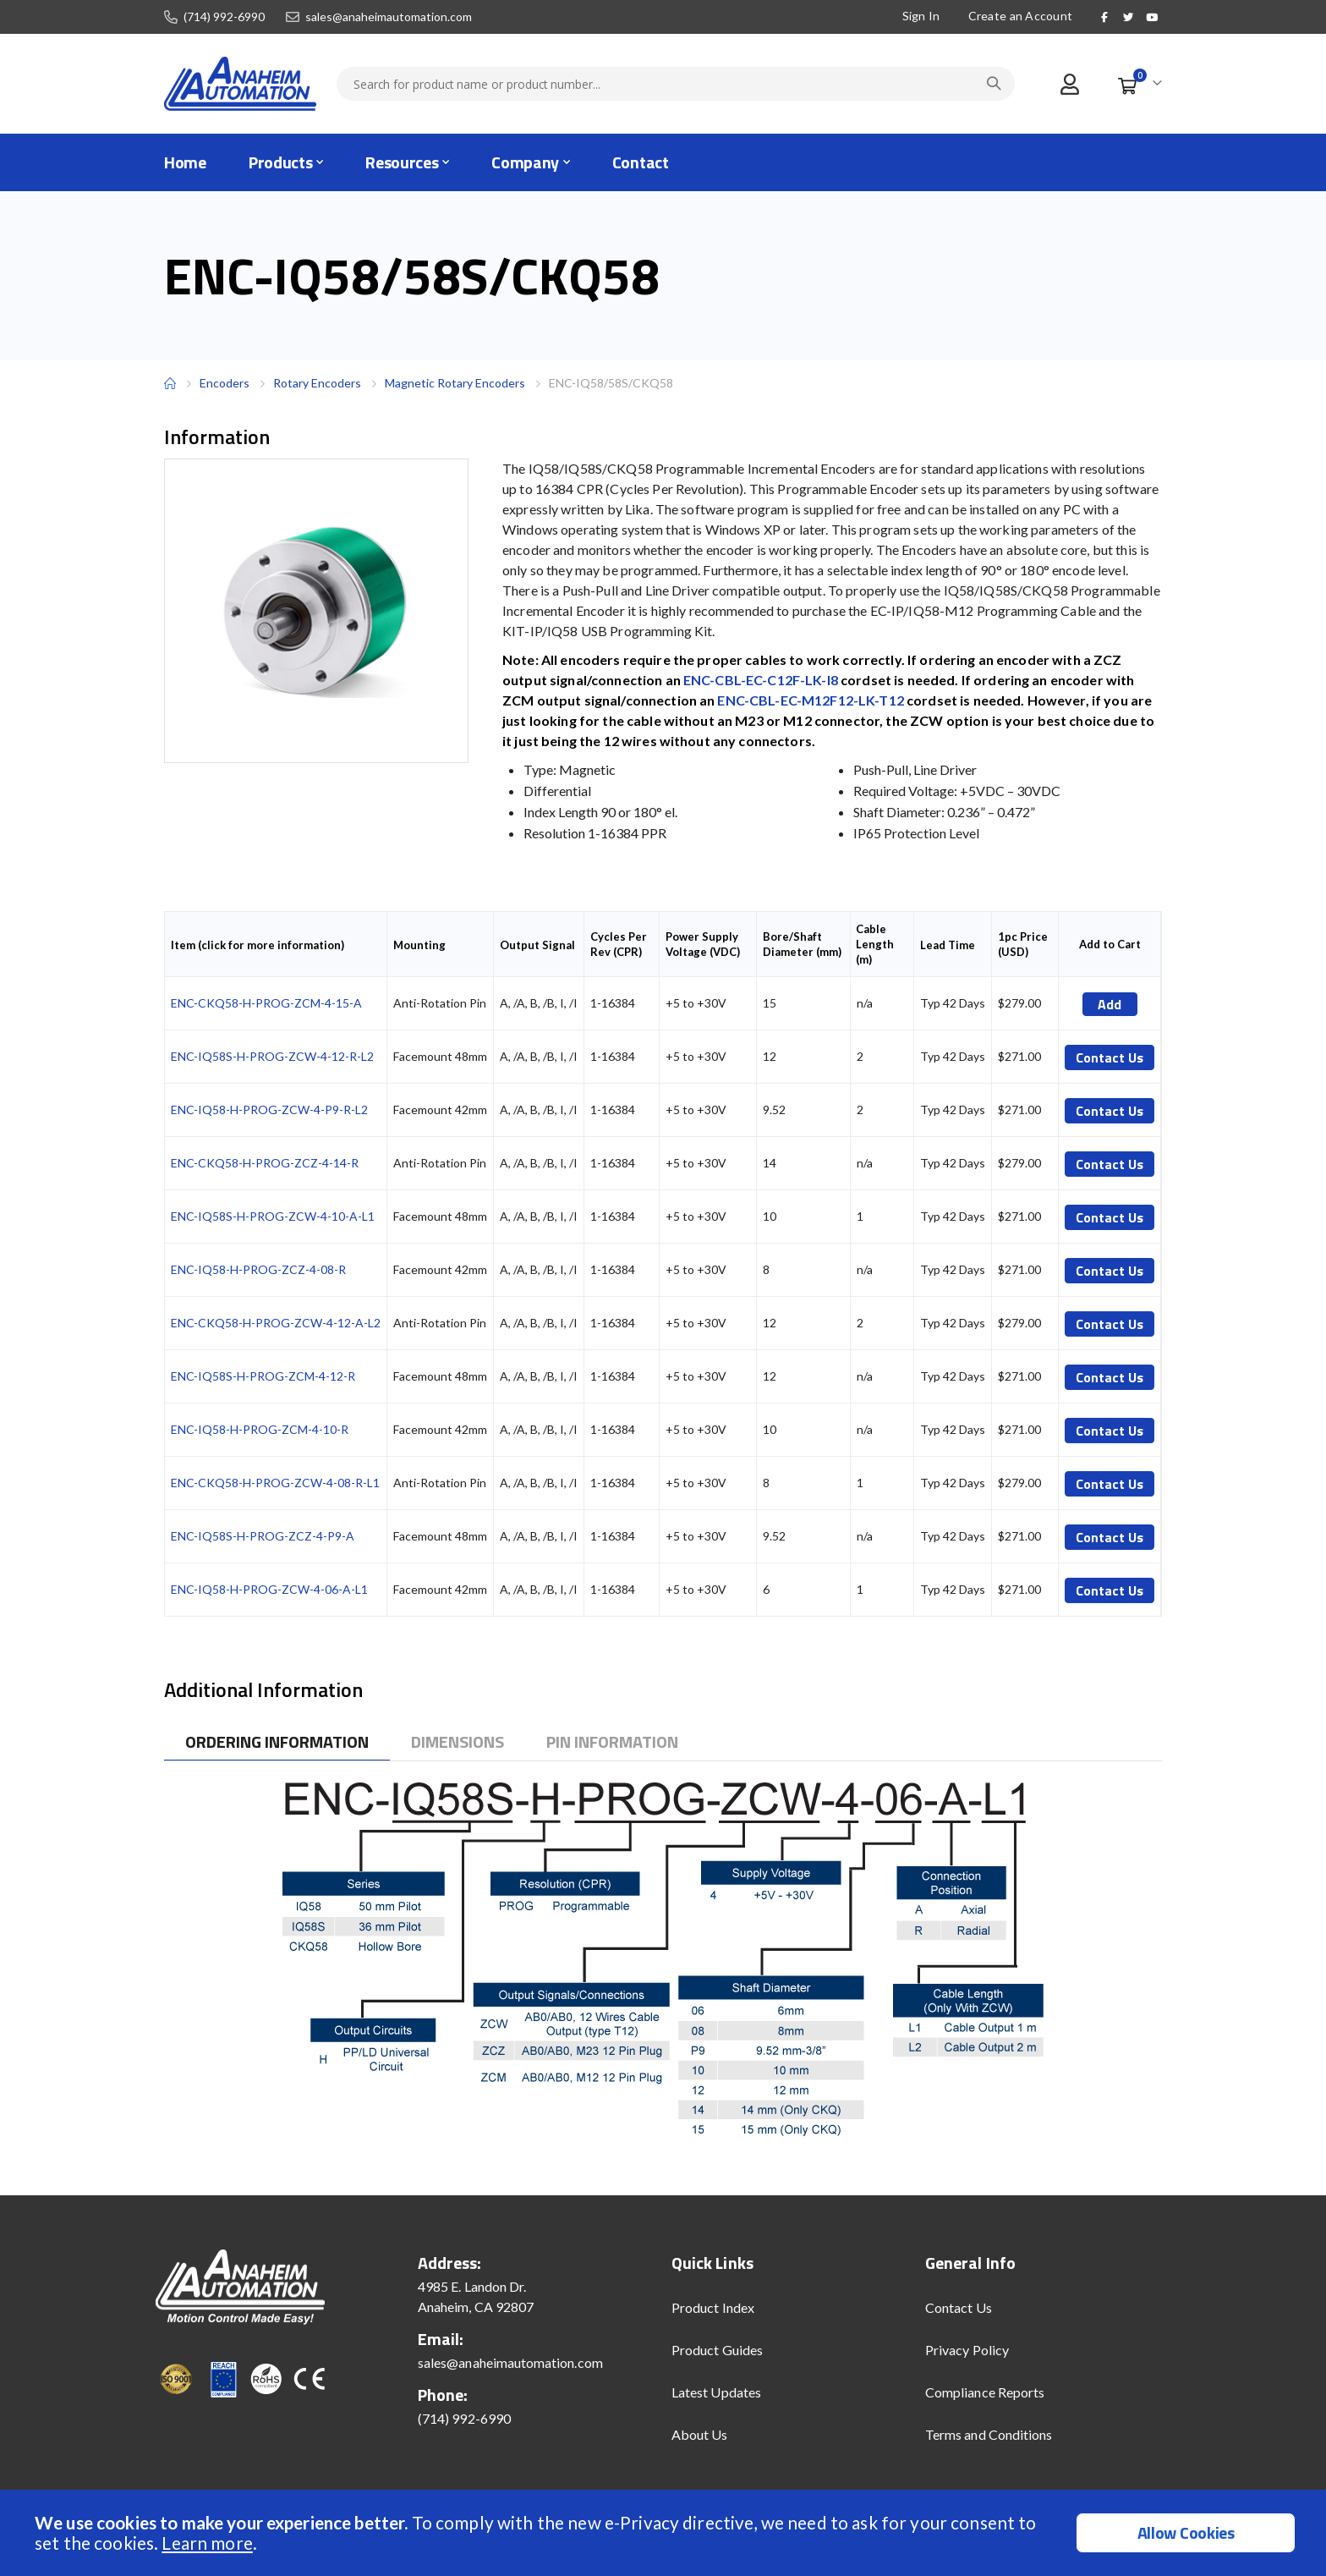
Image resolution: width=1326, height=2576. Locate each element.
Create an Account (1019, 15)
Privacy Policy (967, 2350)
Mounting (419, 945)
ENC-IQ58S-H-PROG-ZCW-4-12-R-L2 (272, 1056)
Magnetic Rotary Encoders (455, 383)
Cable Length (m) (875, 944)
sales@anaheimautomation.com (388, 17)
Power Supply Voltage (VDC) (703, 944)
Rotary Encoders (317, 383)
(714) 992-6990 (224, 17)
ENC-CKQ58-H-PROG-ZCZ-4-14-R (265, 1163)
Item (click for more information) (257, 945)
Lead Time (947, 945)
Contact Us (958, 2307)
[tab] (277, 1742)
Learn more (207, 2542)
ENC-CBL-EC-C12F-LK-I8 (760, 680)
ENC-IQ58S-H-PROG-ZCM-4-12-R (263, 1376)
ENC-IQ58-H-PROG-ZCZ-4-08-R (258, 1269)
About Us (699, 2434)
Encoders (224, 383)
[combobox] (676, 84)
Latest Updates (716, 2392)
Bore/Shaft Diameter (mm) (802, 944)
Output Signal (537, 945)
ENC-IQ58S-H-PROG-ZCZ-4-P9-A (262, 1536)
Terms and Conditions (988, 2434)
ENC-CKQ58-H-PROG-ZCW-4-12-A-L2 (276, 1322)
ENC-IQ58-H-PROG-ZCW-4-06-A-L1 (269, 1589)
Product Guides (717, 2350)
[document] (665, 2533)
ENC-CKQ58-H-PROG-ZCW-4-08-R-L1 (275, 1482)
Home (170, 383)
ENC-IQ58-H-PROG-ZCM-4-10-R (259, 1429)
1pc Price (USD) (1023, 944)
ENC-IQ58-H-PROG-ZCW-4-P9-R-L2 (269, 1109)
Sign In (920, 15)
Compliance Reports (984, 2392)
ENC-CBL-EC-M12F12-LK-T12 (810, 700)
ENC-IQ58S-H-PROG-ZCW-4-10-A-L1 (273, 1216)
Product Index (712, 2307)
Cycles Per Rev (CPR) (618, 944)
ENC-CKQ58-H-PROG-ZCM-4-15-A (266, 1003)
